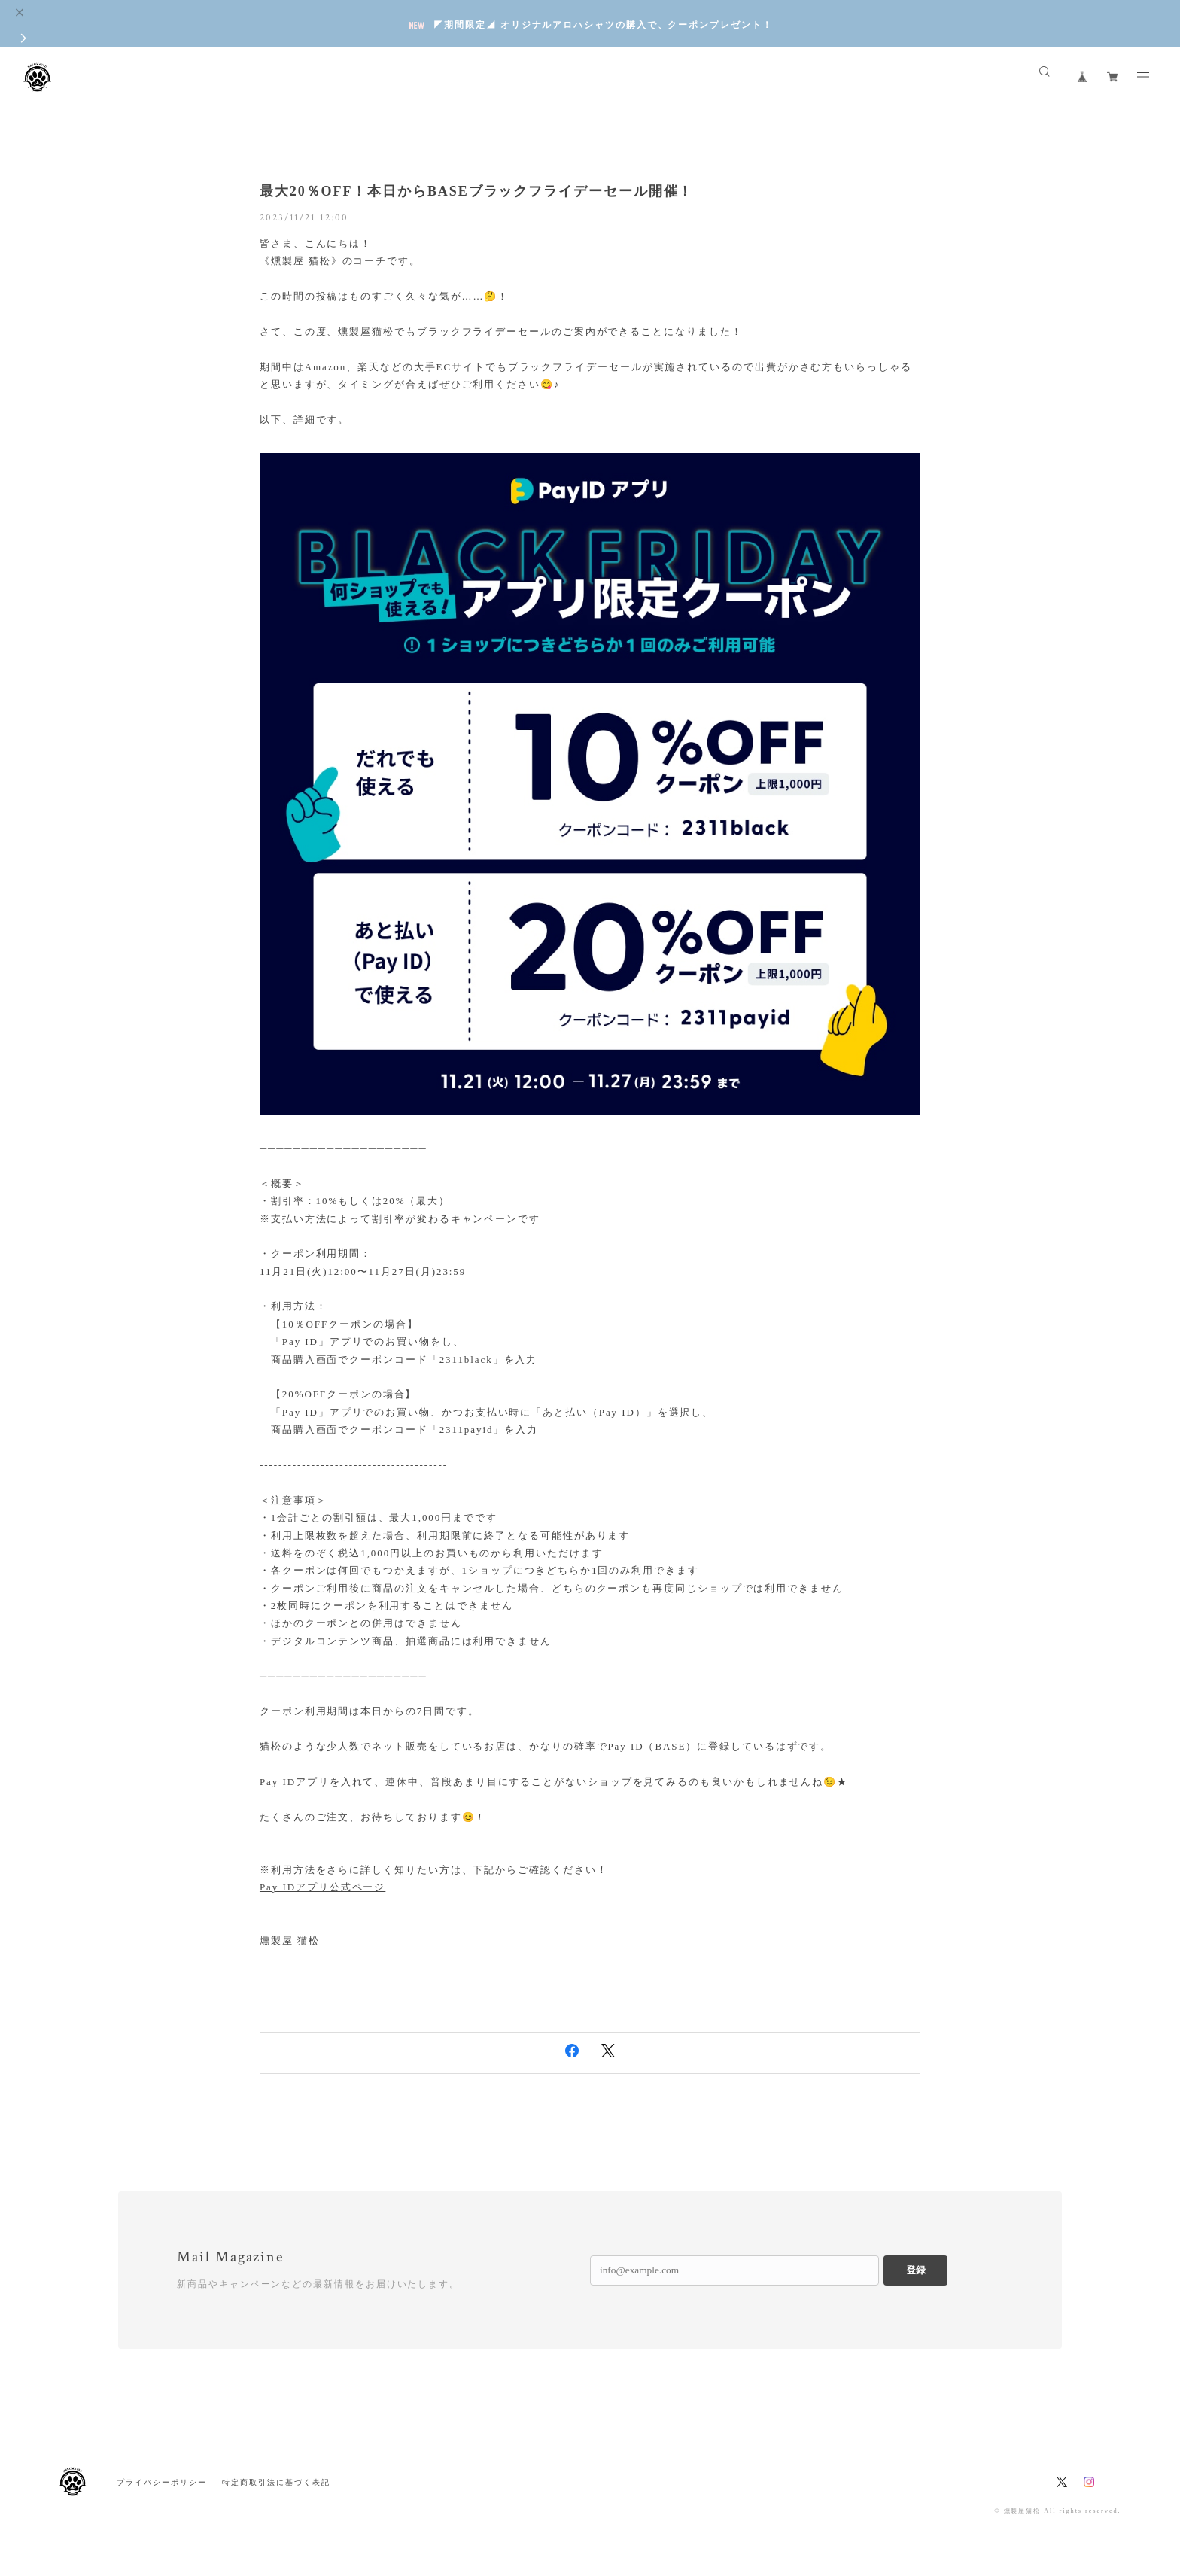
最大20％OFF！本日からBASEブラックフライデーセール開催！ (476, 191)
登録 (916, 2270)
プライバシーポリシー (161, 2482)
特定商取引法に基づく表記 (276, 2482)
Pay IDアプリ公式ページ (322, 1887)
